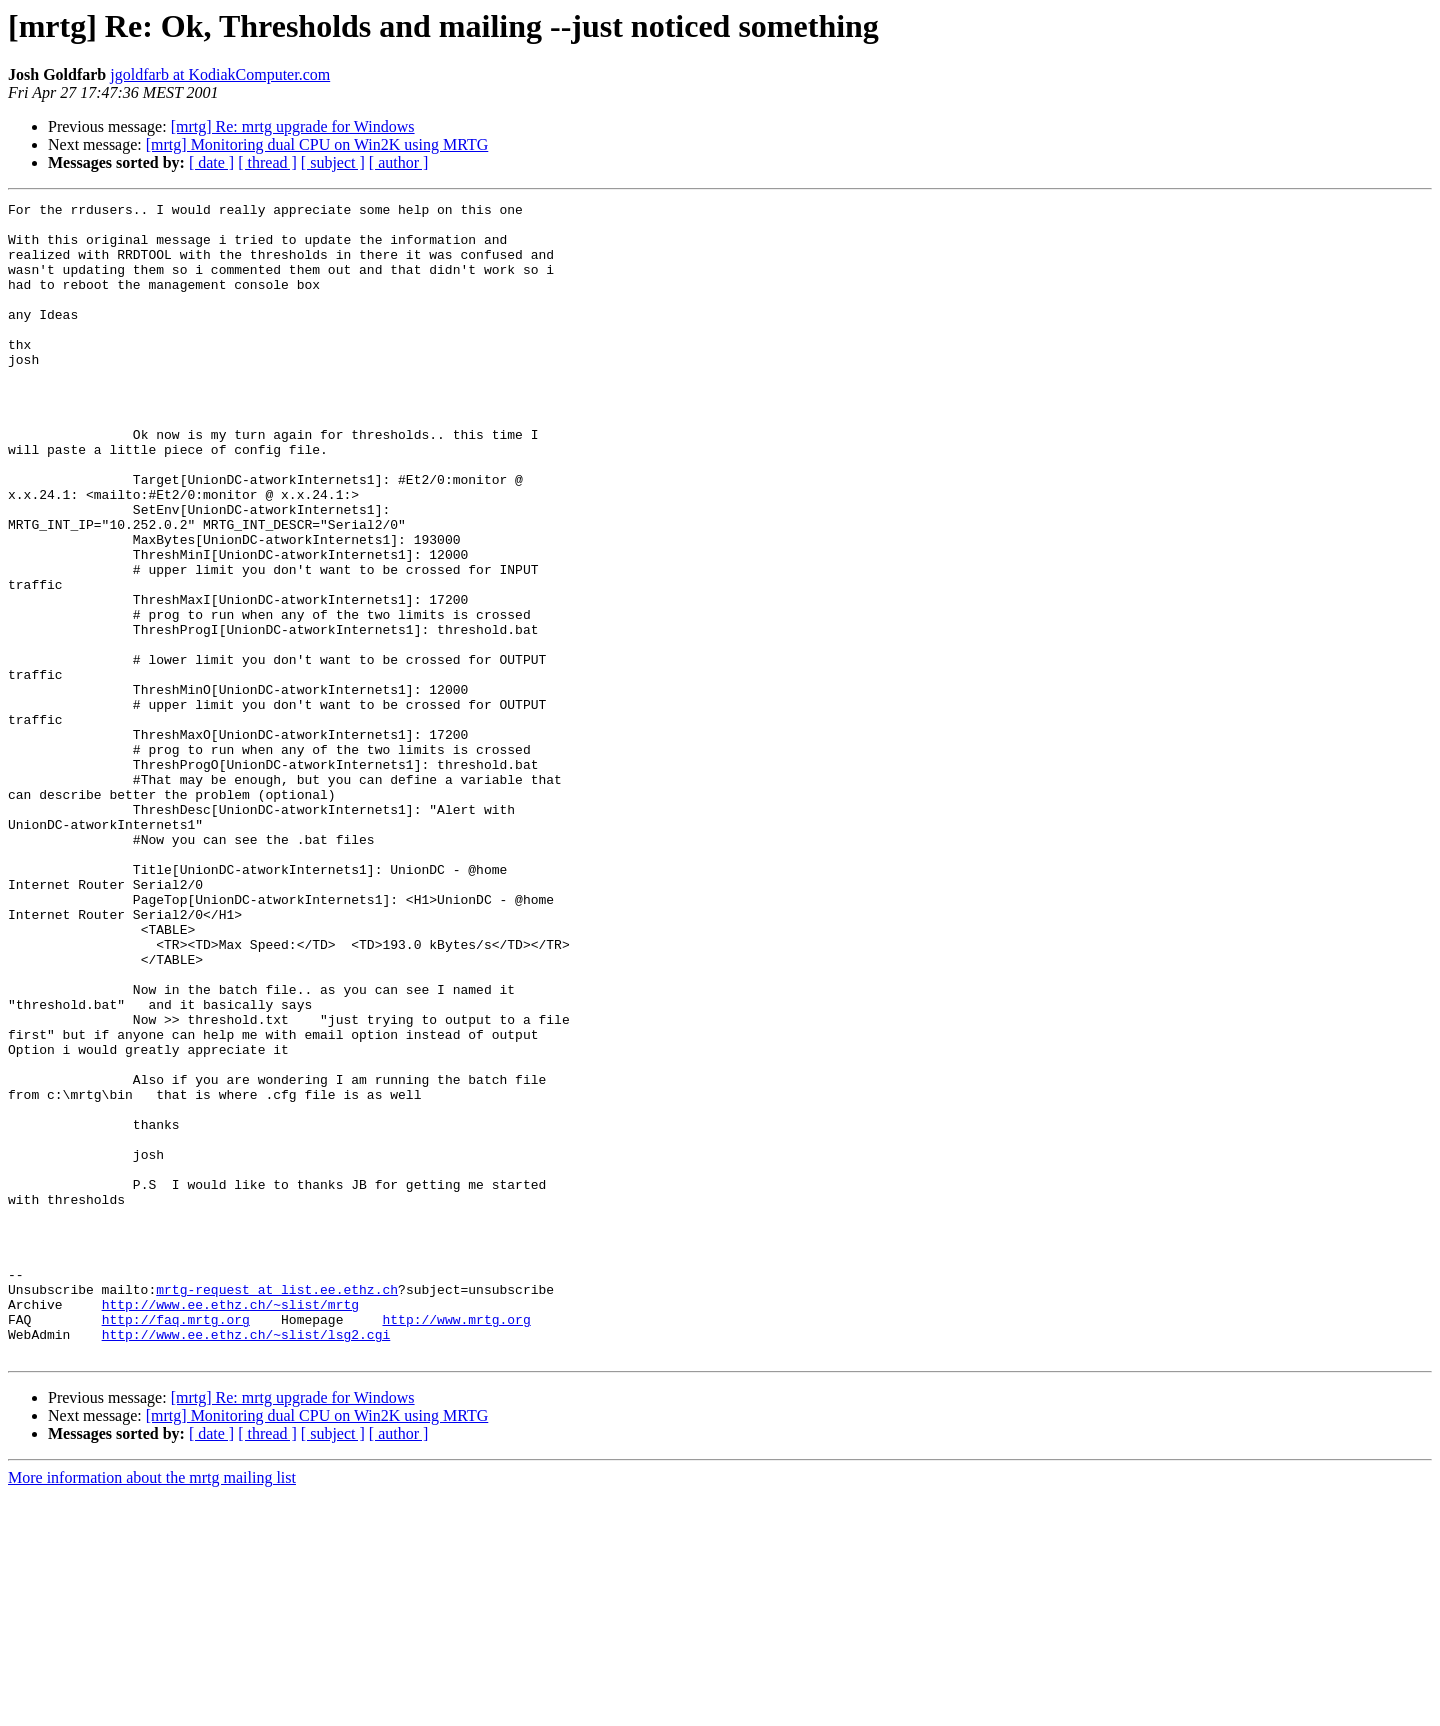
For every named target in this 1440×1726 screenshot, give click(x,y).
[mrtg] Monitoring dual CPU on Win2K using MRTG (317, 144)
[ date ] (211, 162)
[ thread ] (267, 162)
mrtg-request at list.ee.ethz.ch (277, 1508)
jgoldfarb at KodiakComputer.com (220, 74)
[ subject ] (333, 162)
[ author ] (399, 162)
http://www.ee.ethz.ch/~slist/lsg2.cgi (246, 1562)
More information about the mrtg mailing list (152, 1708)
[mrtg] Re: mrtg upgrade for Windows (293, 126)
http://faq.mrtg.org (176, 1544)
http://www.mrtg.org (456, 1544)
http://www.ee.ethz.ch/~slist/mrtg (230, 1526)
